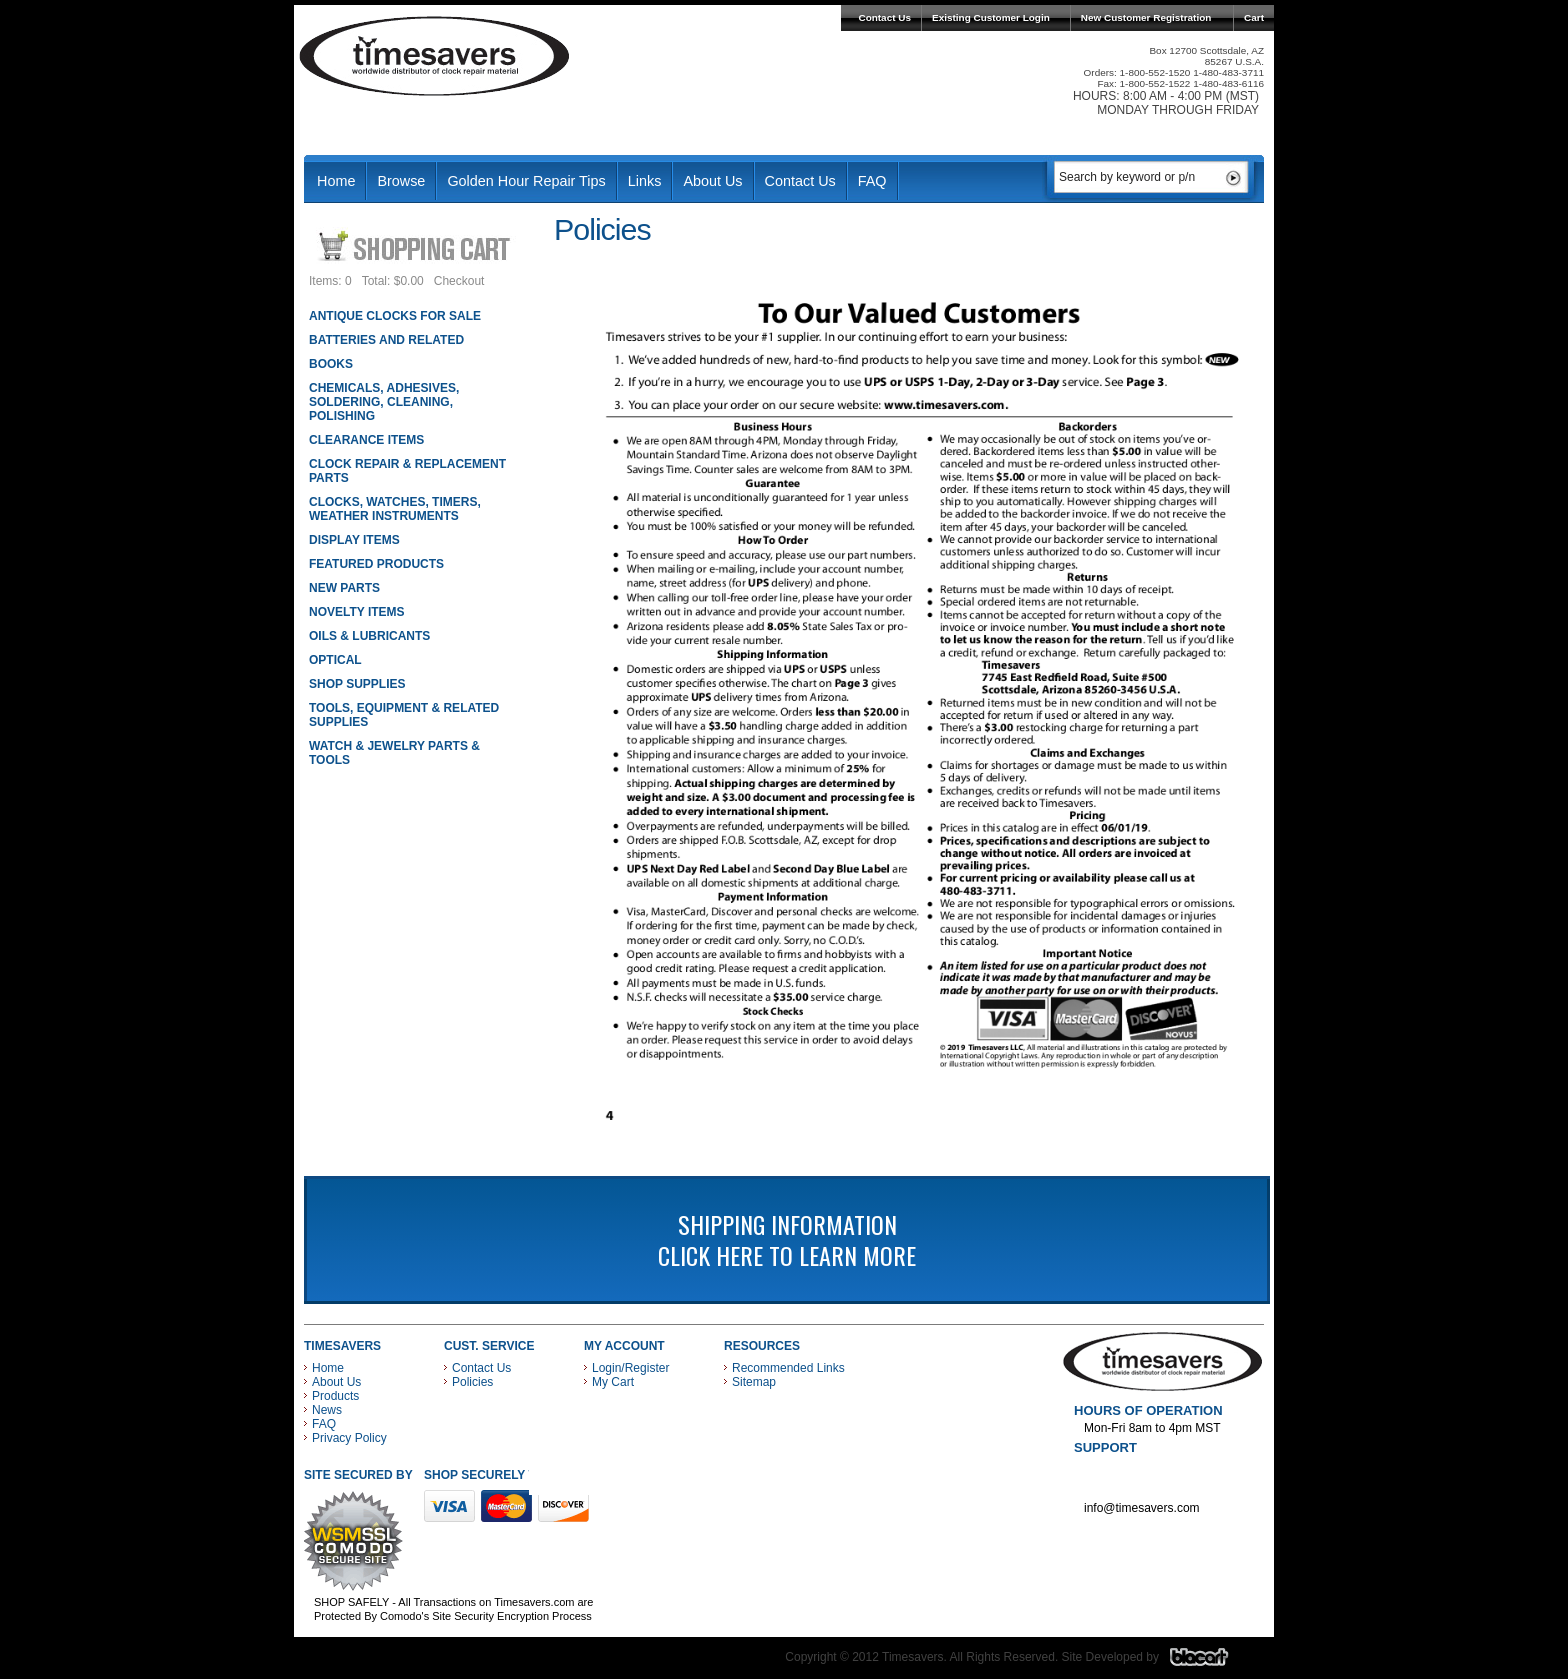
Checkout (459, 281)
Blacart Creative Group (1211, 1662)
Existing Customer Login (991, 17)
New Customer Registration (1146, 17)
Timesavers (435, 56)
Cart (1254, 17)
